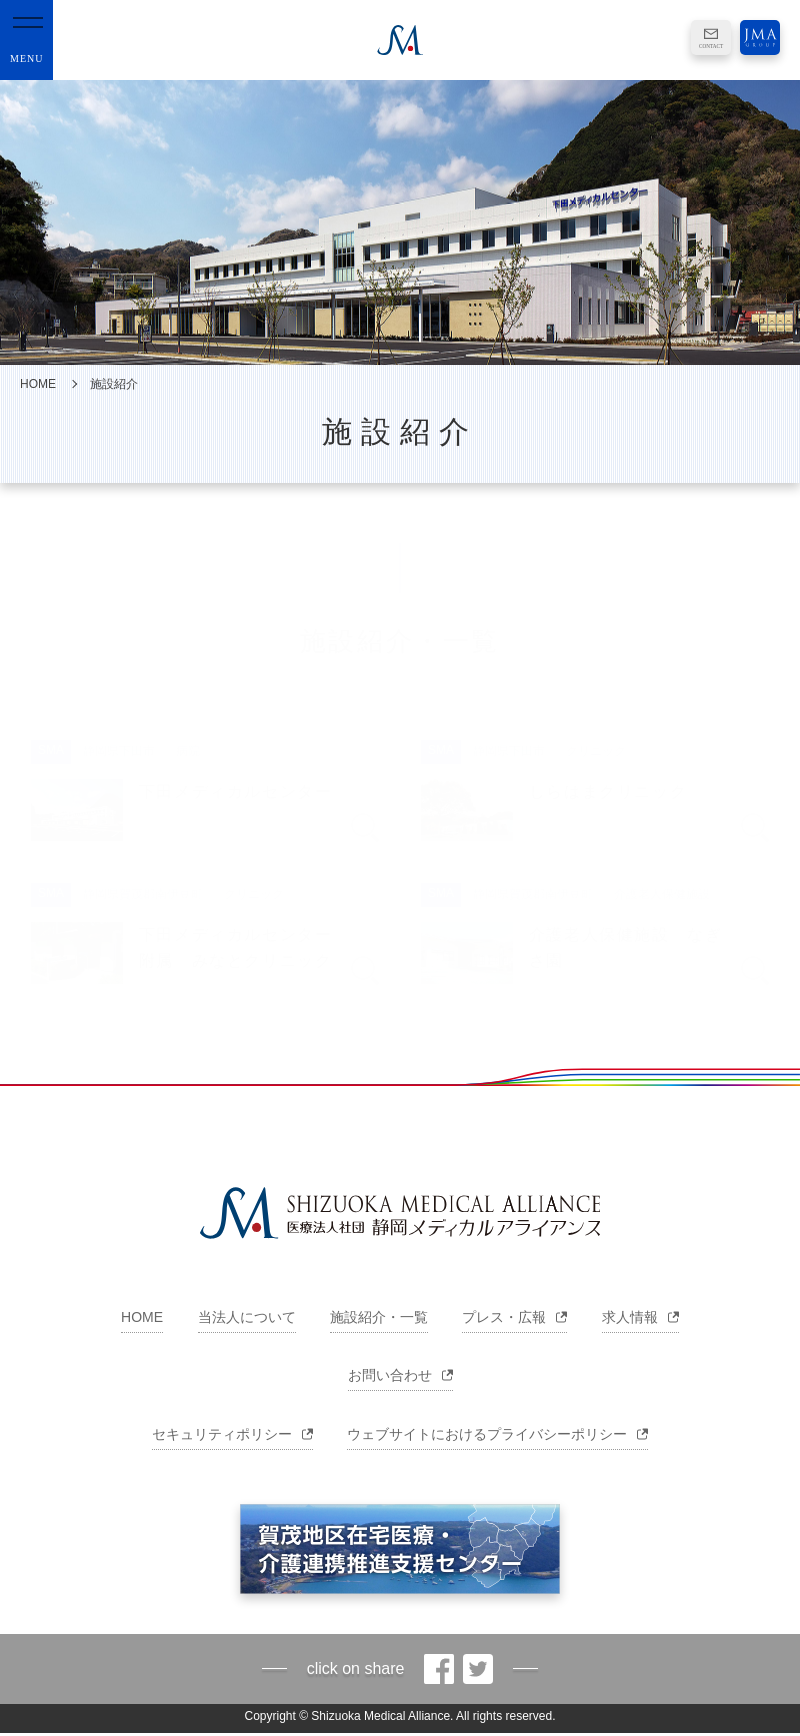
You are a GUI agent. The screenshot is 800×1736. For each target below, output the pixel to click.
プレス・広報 (514, 1317)
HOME (38, 384)
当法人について (247, 1317)
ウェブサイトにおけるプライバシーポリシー (497, 1434)
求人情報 (640, 1317)
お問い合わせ (400, 1375)
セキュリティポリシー (232, 1434)
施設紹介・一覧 (379, 1317)
